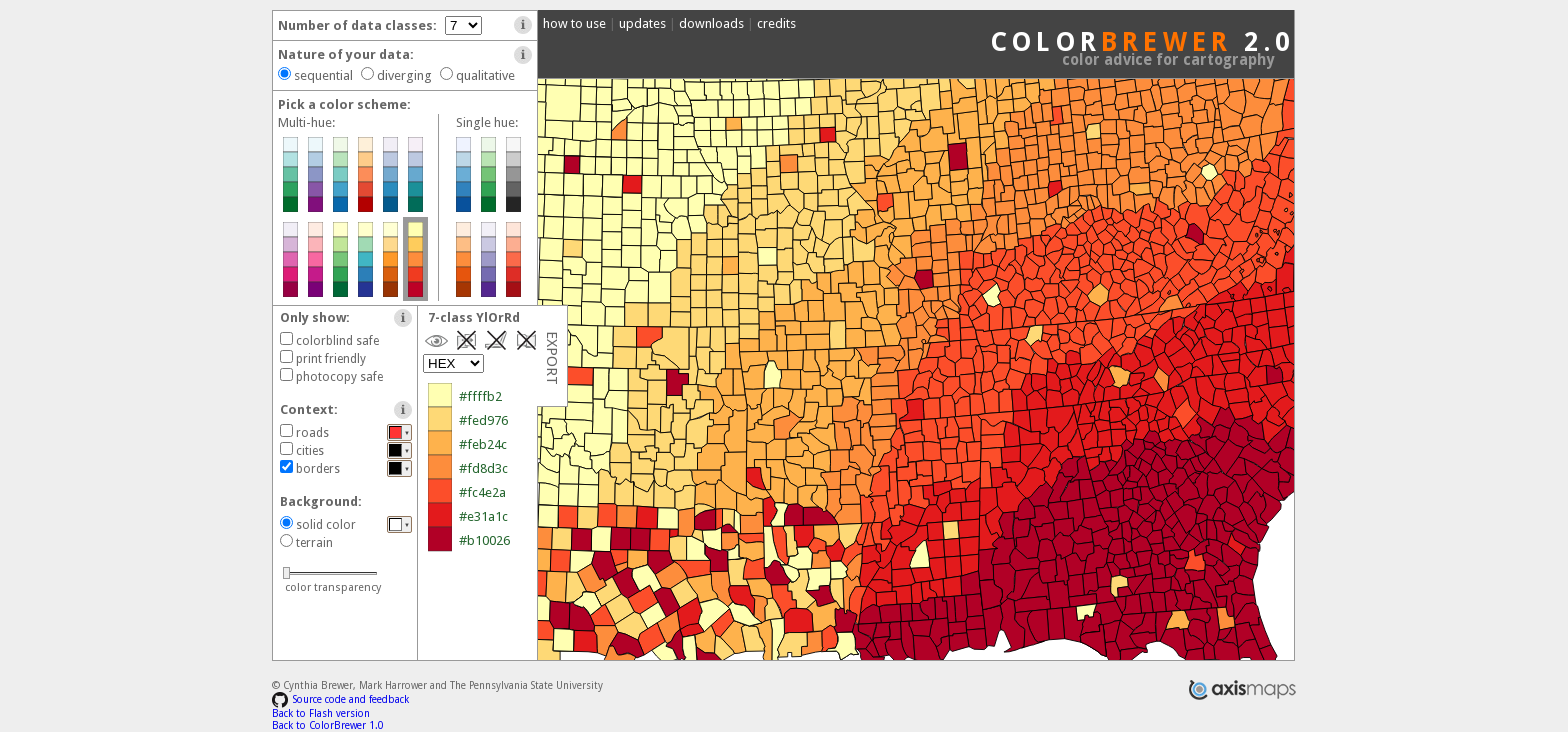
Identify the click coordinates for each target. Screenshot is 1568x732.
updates (642, 23)
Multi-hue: (306, 122)
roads (312, 433)
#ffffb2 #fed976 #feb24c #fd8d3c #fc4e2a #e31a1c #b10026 (509, 469)
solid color (326, 525)
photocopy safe (339, 377)
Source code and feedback (340, 699)
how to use (574, 23)
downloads (711, 23)
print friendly (331, 359)
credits (776, 23)
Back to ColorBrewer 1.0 (328, 725)
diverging (404, 75)
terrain (314, 543)
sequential (323, 75)
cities (310, 451)
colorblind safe (337, 341)
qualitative (485, 75)
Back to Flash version (321, 713)
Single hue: (487, 122)
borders (318, 469)
